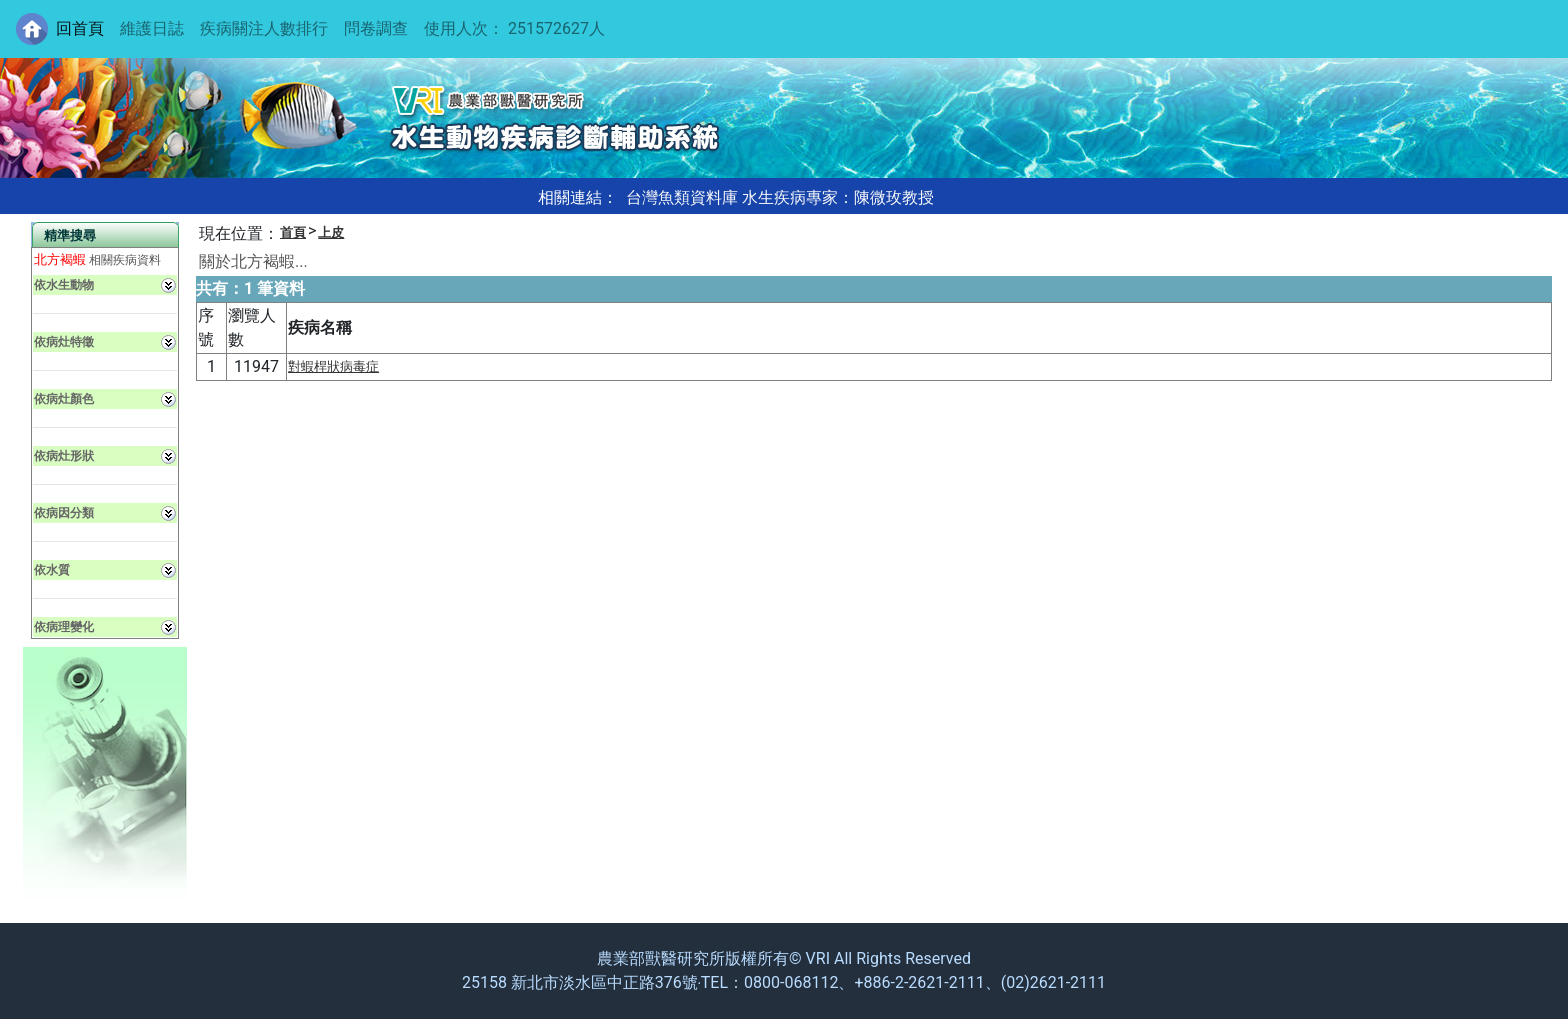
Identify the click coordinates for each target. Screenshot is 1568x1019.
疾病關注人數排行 (264, 28)
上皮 (331, 232)
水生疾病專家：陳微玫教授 (838, 197)
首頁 (293, 232)
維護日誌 (152, 28)
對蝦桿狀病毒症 (333, 366)
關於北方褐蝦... (253, 261)
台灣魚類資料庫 (682, 197)
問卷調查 (376, 28)
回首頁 (80, 28)
